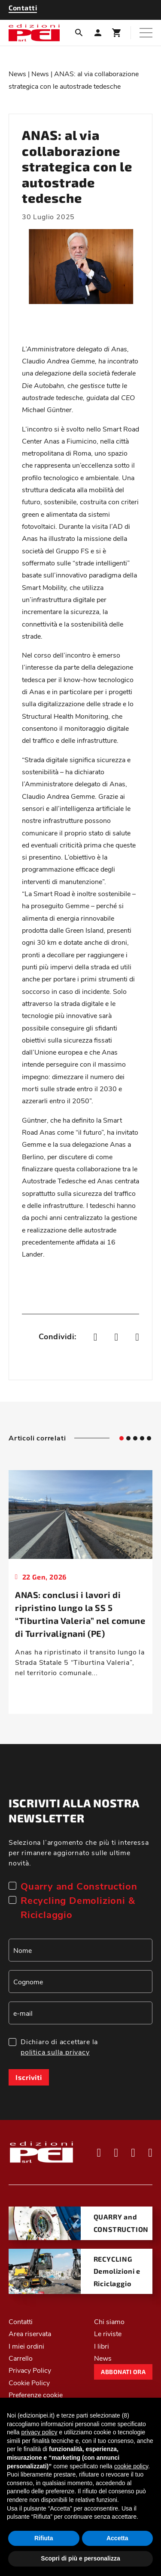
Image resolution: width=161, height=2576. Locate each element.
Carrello (21, 2357)
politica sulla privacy (55, 2051)
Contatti (21, 2321)
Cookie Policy (29, 2382)
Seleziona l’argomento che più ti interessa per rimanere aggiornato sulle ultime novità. (79, 1852)
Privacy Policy (30, 2369)
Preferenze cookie (36, 2394)
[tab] (121, 1438)
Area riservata (30, 2333)
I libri (101, 2345)
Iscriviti (28, 2077)
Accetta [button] (117, 2538)
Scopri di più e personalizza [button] (80, 2558)
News (17, 73)
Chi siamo (109, 2321)
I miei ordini (26, 2345)
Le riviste (108, 2333)
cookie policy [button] (131, 2466)
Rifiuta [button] (43, 2538)
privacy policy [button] (39, 2432)
